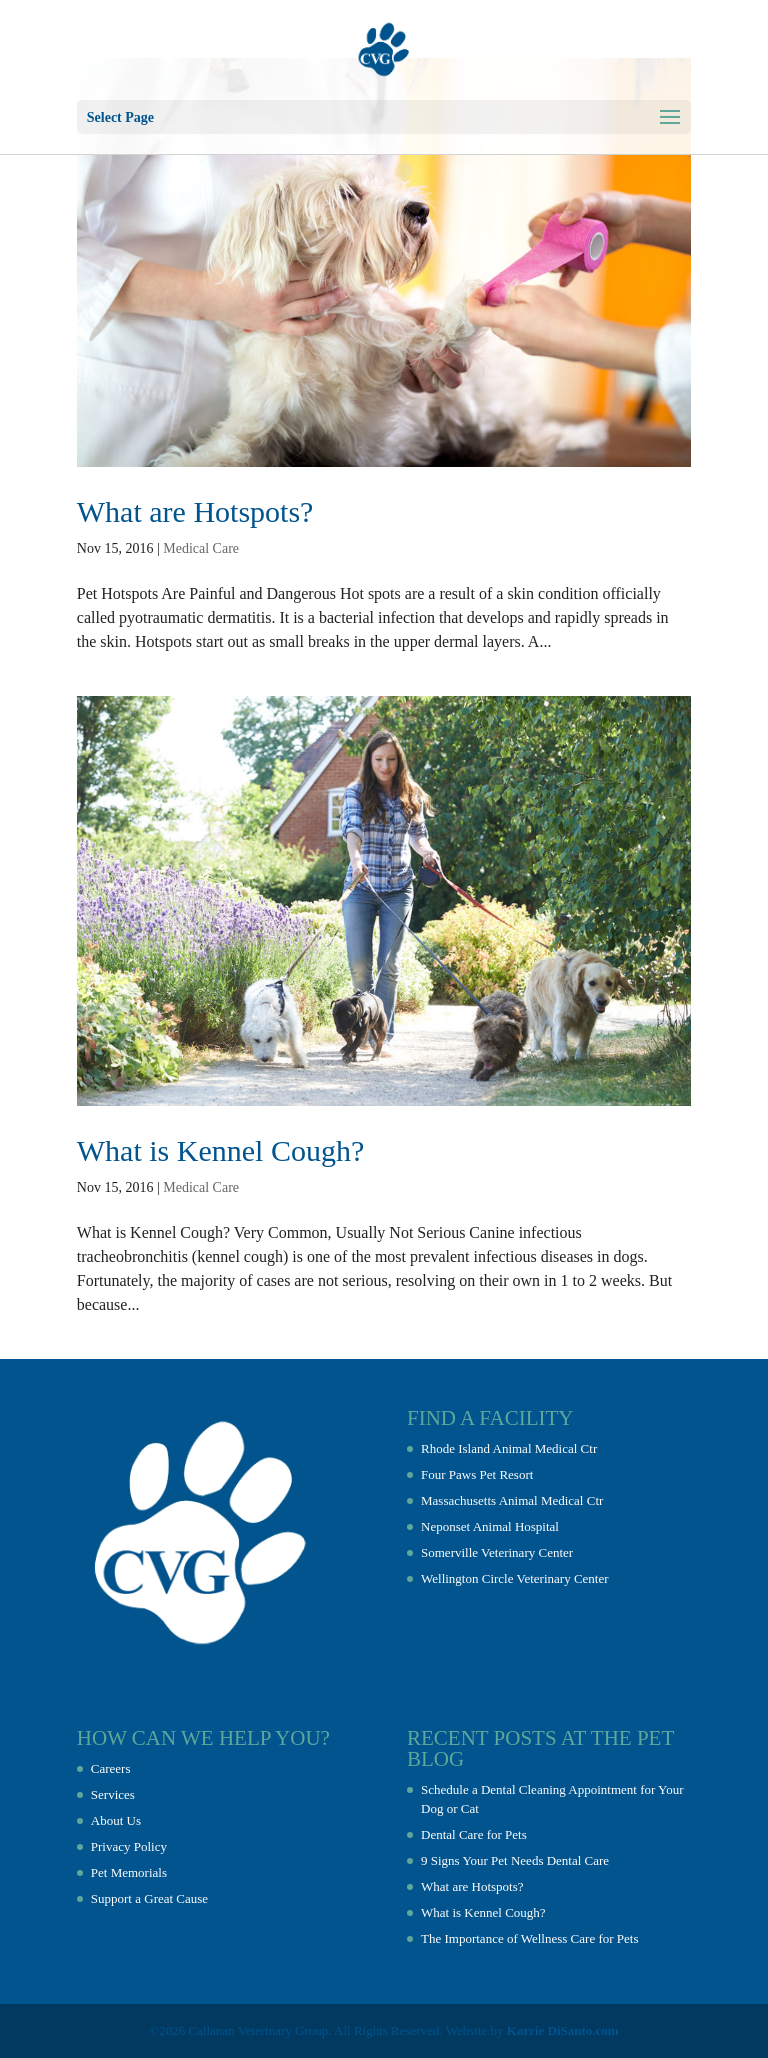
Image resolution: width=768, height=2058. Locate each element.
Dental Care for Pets (474, 1834)
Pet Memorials (129, 1872)
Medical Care (201, 548)
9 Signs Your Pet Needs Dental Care (515, 1860)
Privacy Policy (129, 1846)
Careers (111, 1768)
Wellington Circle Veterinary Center (515, 1578)
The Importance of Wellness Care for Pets (529, 1938)
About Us (116, 1820)
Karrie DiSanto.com (563, 2030)
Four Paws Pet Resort (477, 1474)
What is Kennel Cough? (220, 1150)
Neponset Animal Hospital (490, 1526)
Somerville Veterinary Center (497, 1552)
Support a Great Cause (149, 1898)
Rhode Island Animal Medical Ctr (509, 1448)
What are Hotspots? (195, 511)
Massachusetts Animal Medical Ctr (512, 1500)
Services (113, 1794)
